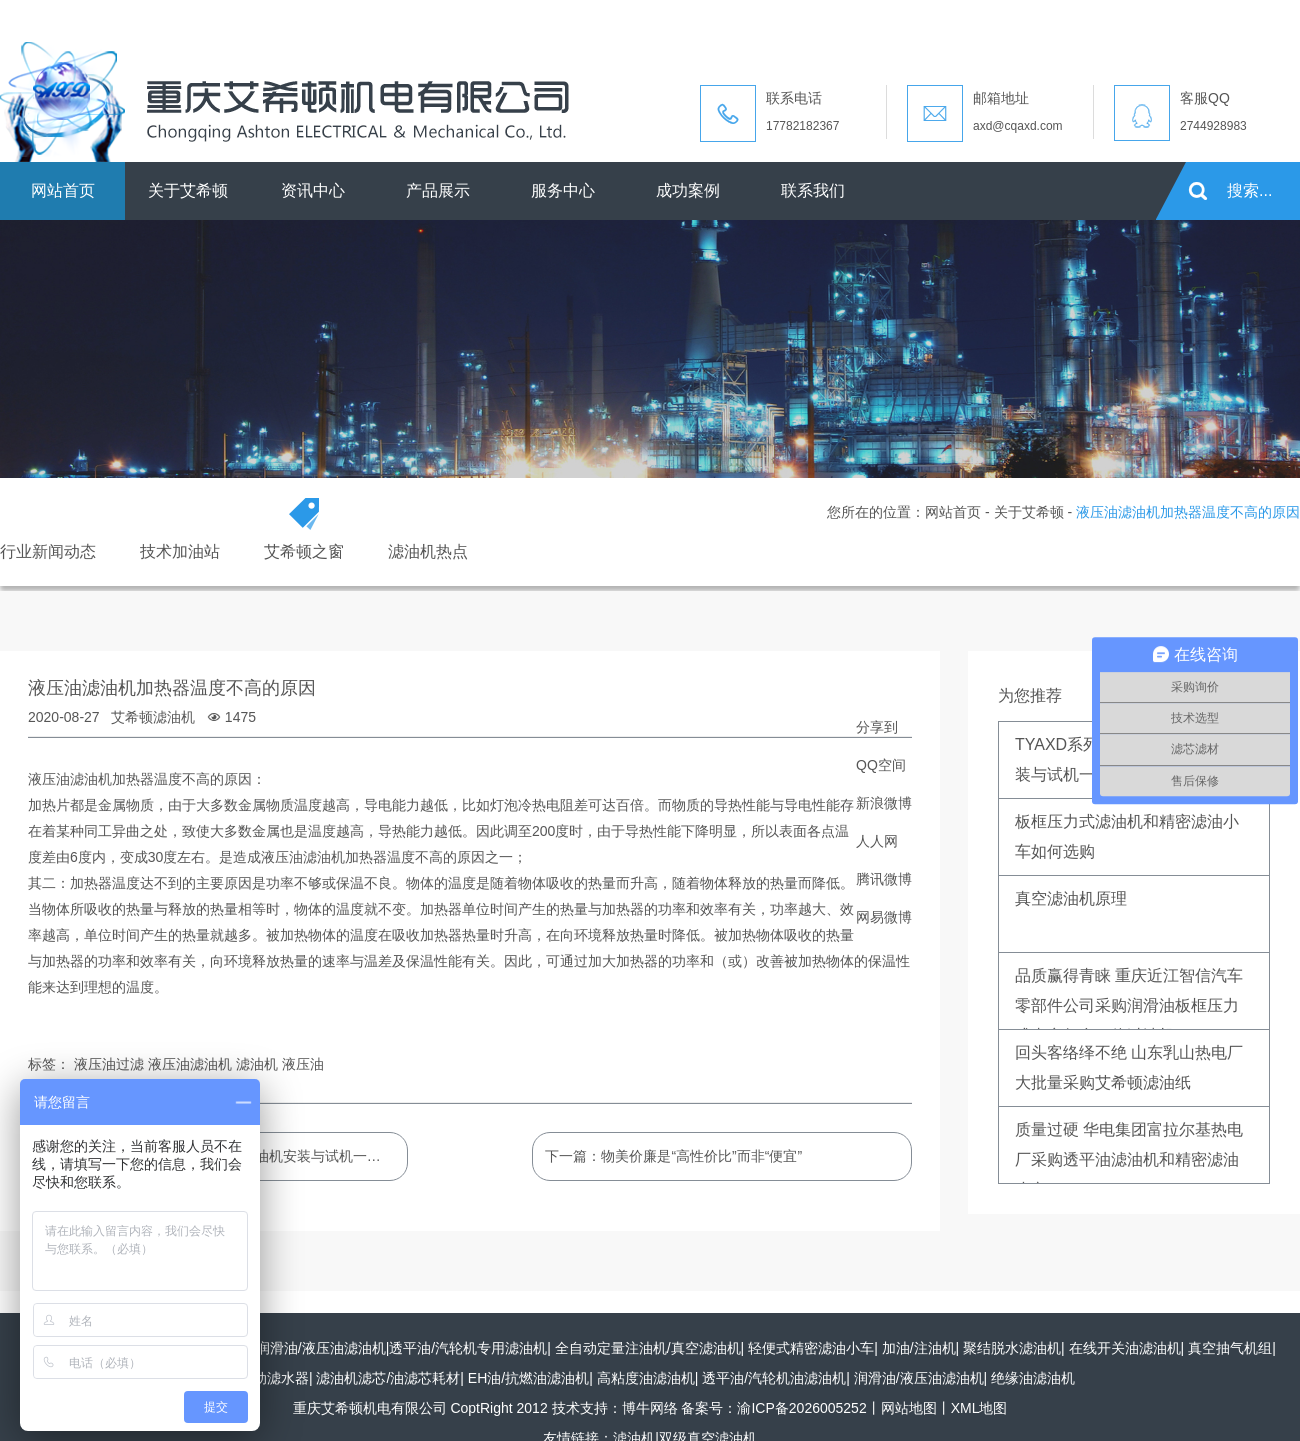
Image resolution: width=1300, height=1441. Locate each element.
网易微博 (884, 917)
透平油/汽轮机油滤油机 (774, 1378)
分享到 (877, 727)
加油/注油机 (919, 1348)
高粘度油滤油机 (646, 1378)
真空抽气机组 (1230, 1348)
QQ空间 (881, 765)
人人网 (877, 841)
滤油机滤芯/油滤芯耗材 (388, 1378)
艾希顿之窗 (304, 551)
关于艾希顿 (188, 190)
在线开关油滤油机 (1125, 1348)
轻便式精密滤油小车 (811, 1348)
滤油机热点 (428, 551)
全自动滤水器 (267, 1378)
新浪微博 (884, 803)
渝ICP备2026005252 (801, 1408)
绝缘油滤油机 (1033, 1378)
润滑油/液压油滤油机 (321, 1348)
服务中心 (563, 190)
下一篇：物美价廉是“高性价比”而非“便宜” (673, 1156)
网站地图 (909, 1408)
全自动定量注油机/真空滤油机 (648, 1348)
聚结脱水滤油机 (1012, 1348)
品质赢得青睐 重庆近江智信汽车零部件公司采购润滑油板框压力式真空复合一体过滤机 (1129, 998)
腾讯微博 (884, 879)
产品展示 (438, 190)
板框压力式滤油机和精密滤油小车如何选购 (1127, 836)
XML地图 (979, 1408)
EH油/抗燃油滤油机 (528, 1378)
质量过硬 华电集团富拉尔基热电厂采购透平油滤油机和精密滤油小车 (1129, 1152)
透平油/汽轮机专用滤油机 (468, 1348)
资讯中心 (313, 190)
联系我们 (813, 190)
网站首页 (63, 190)
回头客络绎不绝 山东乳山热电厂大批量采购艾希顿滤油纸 (1129, 1067)
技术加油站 (180, 551)
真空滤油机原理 (1071, 898)
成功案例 (688, 190)
